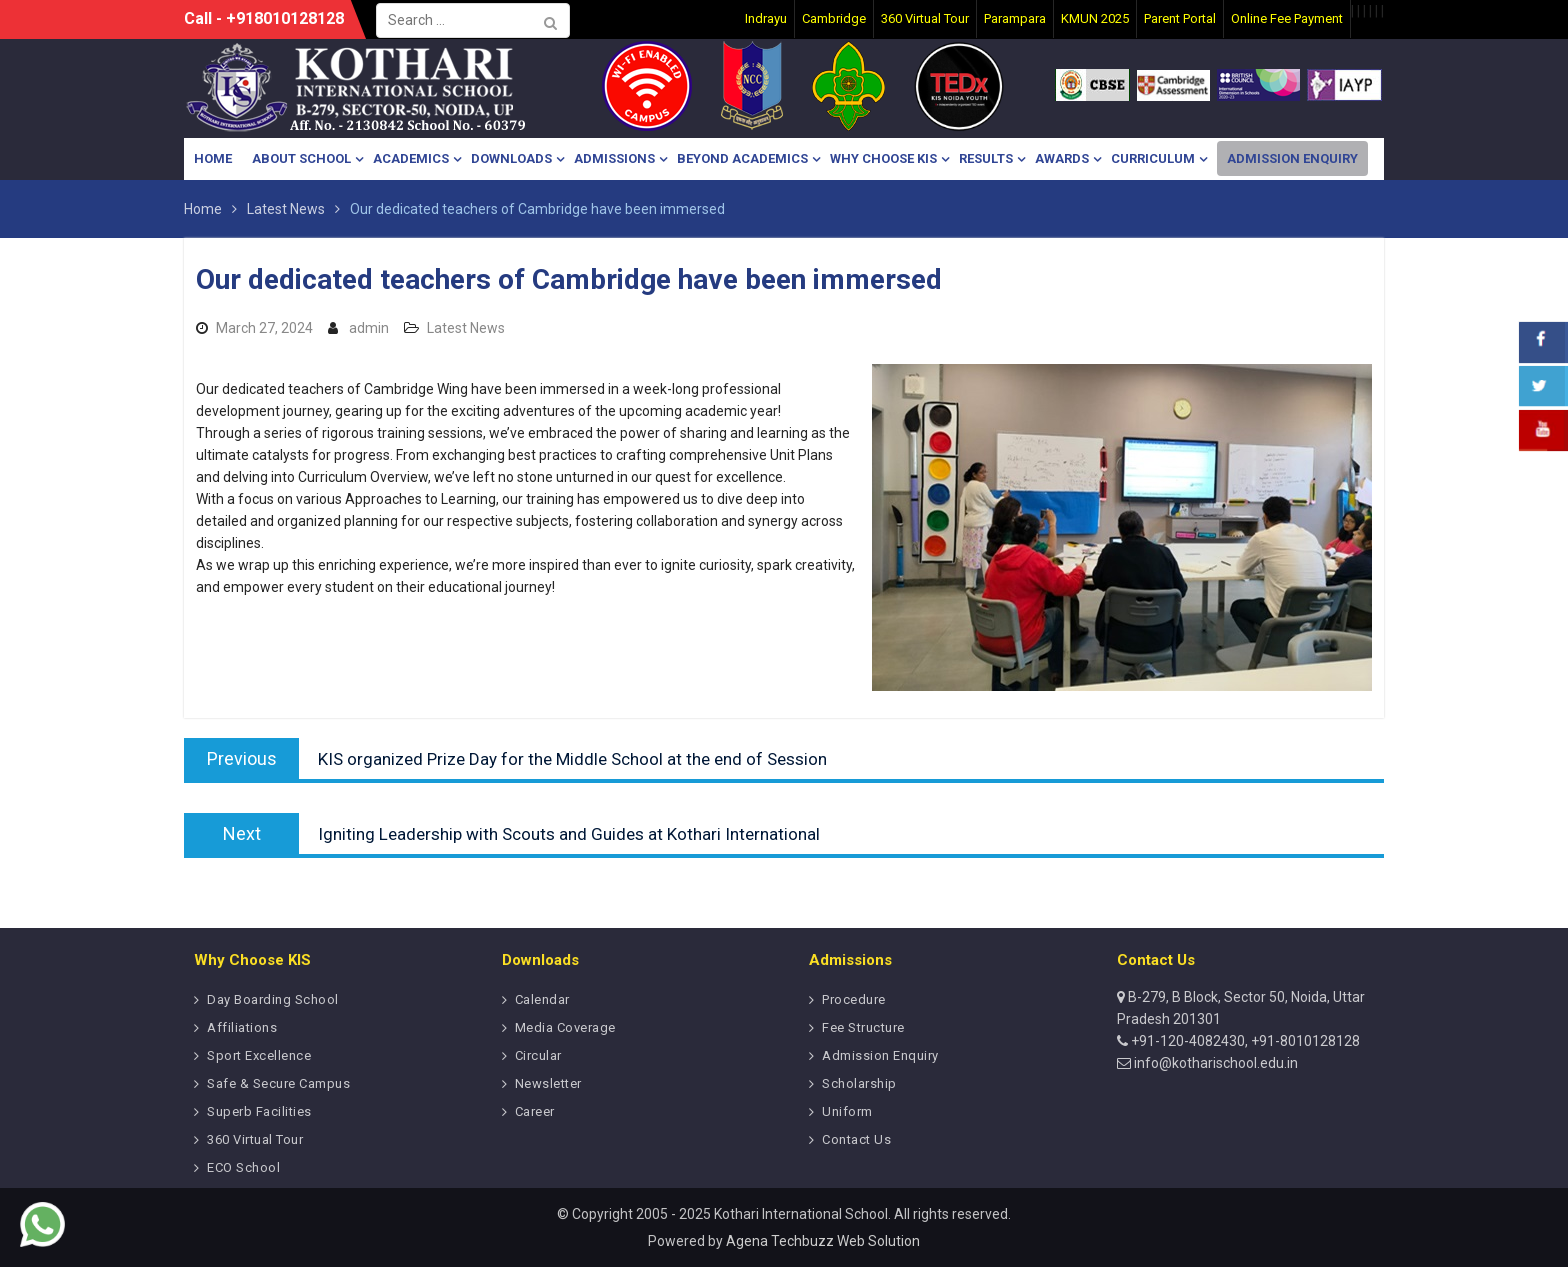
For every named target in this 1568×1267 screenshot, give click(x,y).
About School (301, 158)
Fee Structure (863, 1027)
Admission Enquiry (1292, 158)
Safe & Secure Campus (278, 1083)
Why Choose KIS (883, 158)
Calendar (542, 999)
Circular (538, 1055)
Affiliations (242, 1027)
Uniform (847, 1111)
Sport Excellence (259, 1055)
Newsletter (548, 1083)
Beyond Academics (742, 158)
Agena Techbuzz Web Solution (823, 1241)
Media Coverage (565, 1027)
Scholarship (859, 1083)
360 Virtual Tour (255, 1139)
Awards (1062, 158)
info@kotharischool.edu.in (1214, 1063)
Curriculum (1153, 158)
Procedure (854, 999)
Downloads (511, 158)
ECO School (243, 1167)
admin (369, 328)
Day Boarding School (273, 999)
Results (986, 158)
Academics (411, 158)
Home (213, 158)
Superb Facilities (259, 1111)
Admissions (614, 158)
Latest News (466, 328)
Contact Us (856, 1139)
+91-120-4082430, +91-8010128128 (1244, 1041)
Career (535, 1111)
